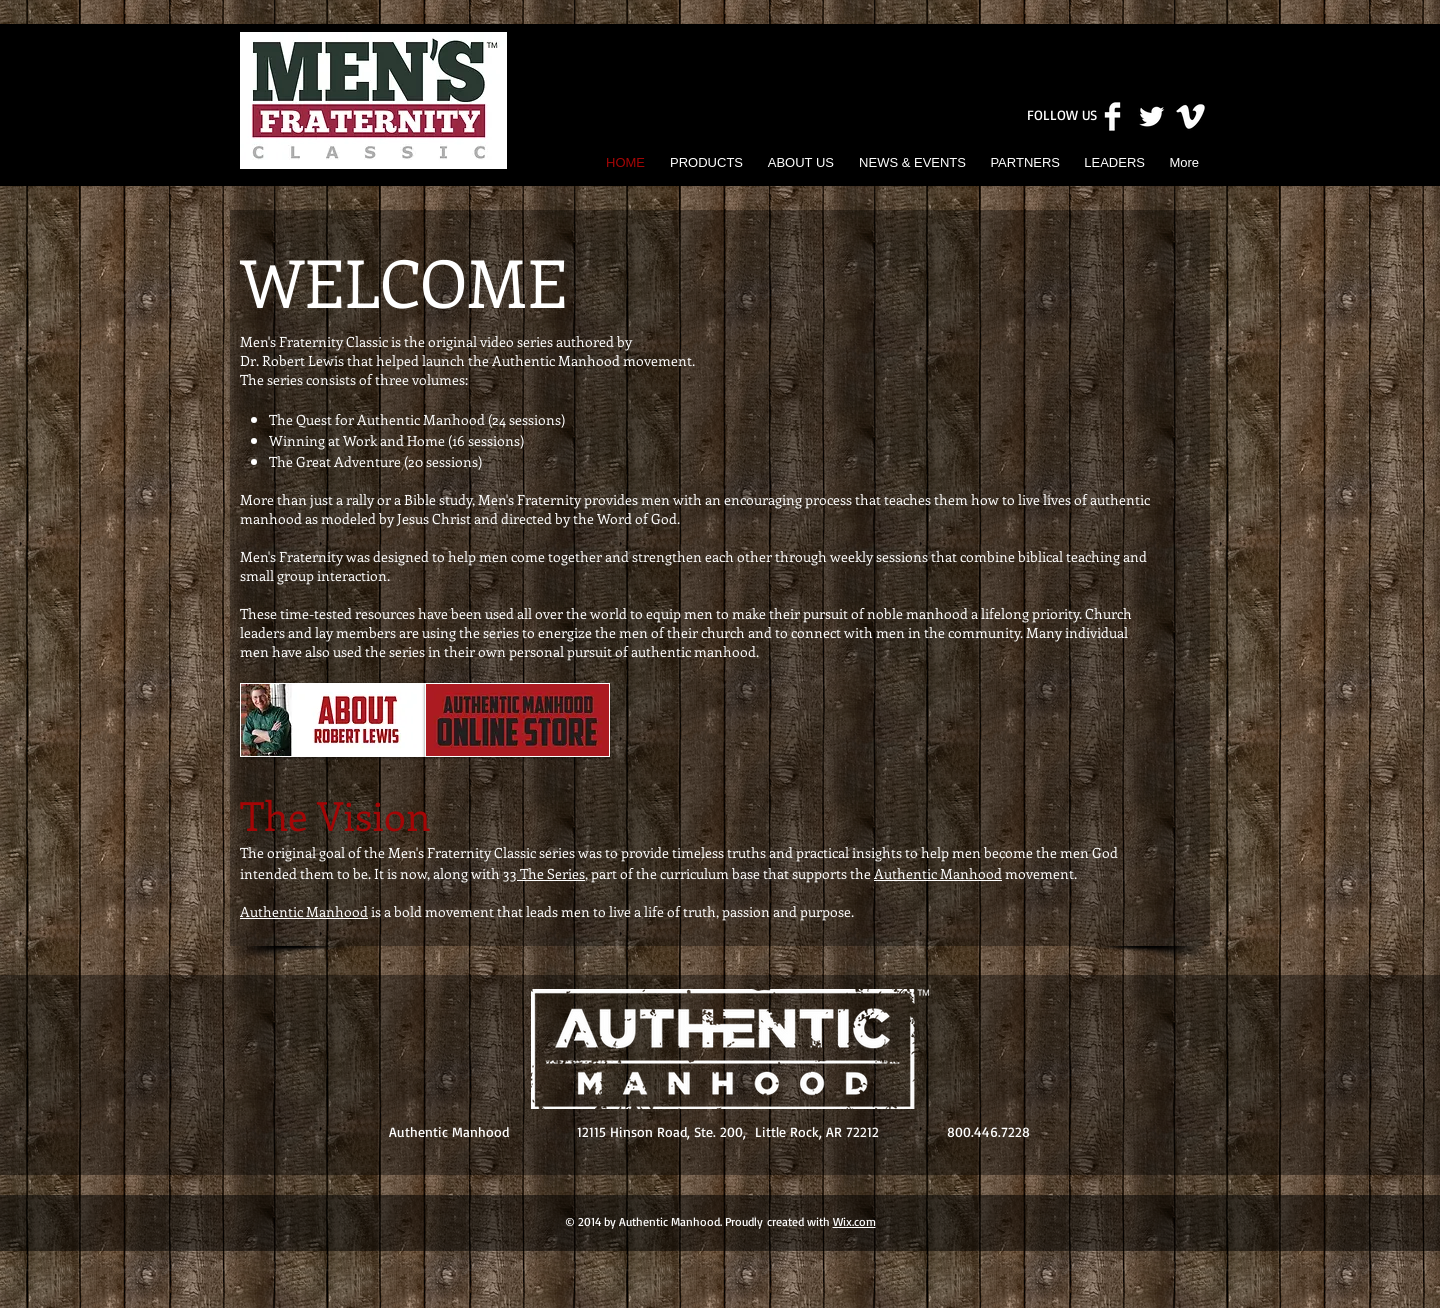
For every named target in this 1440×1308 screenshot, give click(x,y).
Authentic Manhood (938, 873)
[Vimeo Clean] (1190, 116)
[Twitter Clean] (1151, 116)
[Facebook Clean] (1112, 116)
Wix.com (854, 1221)
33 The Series (544, 873)
